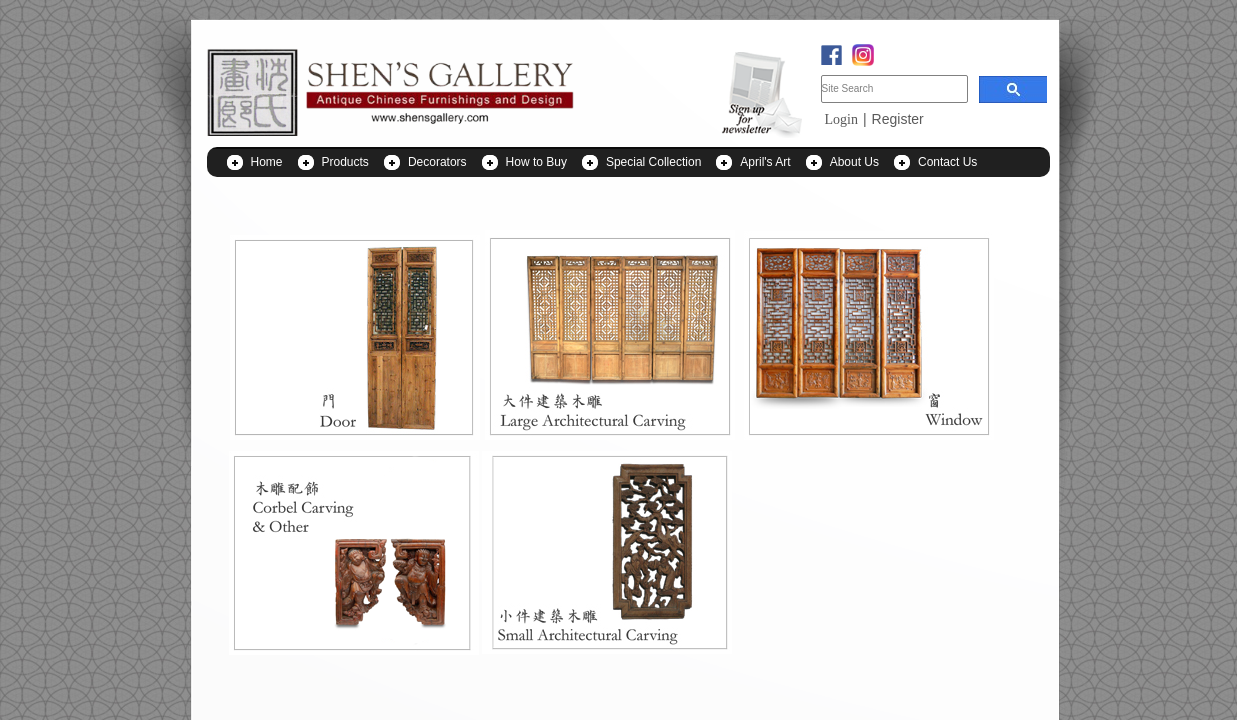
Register (898, 119)
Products (345, 162)
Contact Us (947, 162)
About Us (854, 162)
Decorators (437, 162)
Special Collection (653, 162)
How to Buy (536, 162)
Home (267, 162)
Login (841, 119)
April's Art (765, 162)
